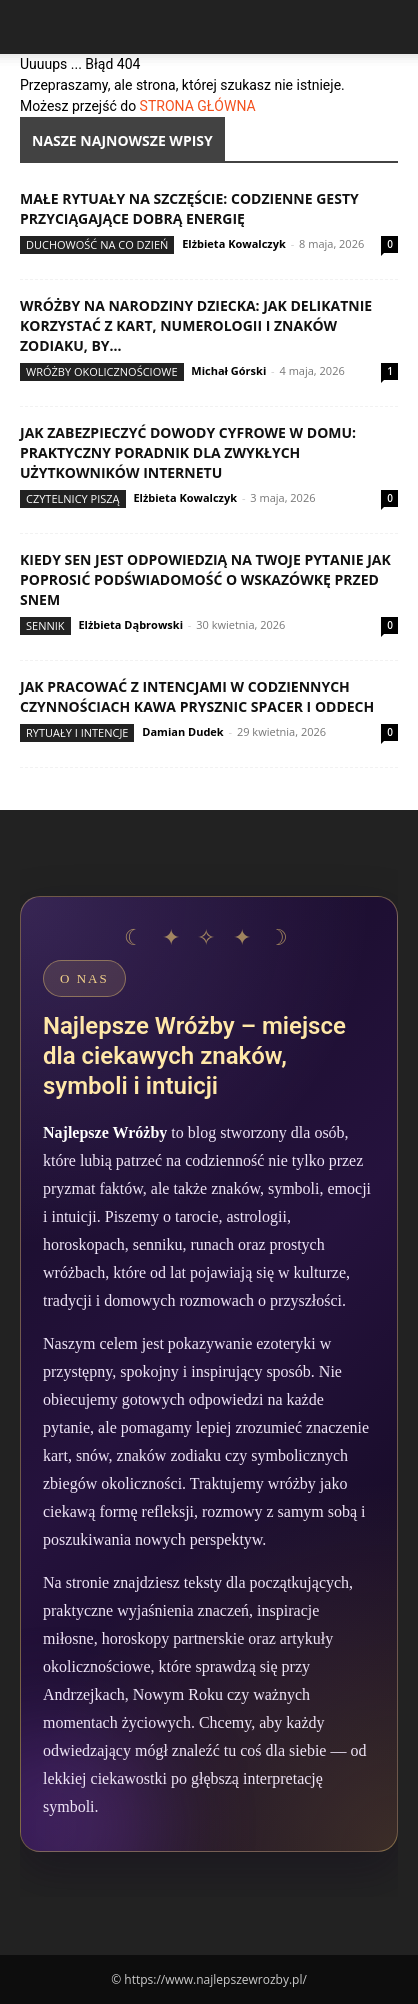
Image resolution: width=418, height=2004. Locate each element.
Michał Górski (228, 370)
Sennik (45, 625)
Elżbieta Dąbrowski (130, 624)
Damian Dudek (182, 731)
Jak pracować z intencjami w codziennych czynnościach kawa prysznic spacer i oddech (197, 696)
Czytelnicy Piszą (73, 498)
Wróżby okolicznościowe (102, 371)
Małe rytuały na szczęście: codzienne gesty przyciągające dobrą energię (189, 208)
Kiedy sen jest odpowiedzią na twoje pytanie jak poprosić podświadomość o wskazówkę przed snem (205, 579)
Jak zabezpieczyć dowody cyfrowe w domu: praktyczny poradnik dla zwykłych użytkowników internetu (188, 452)
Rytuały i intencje (77, 732)
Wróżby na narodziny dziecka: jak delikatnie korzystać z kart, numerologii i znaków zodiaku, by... (196, 325)
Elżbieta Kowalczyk (234, 243)
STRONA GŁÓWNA (198, 106)
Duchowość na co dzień (97, 244)
